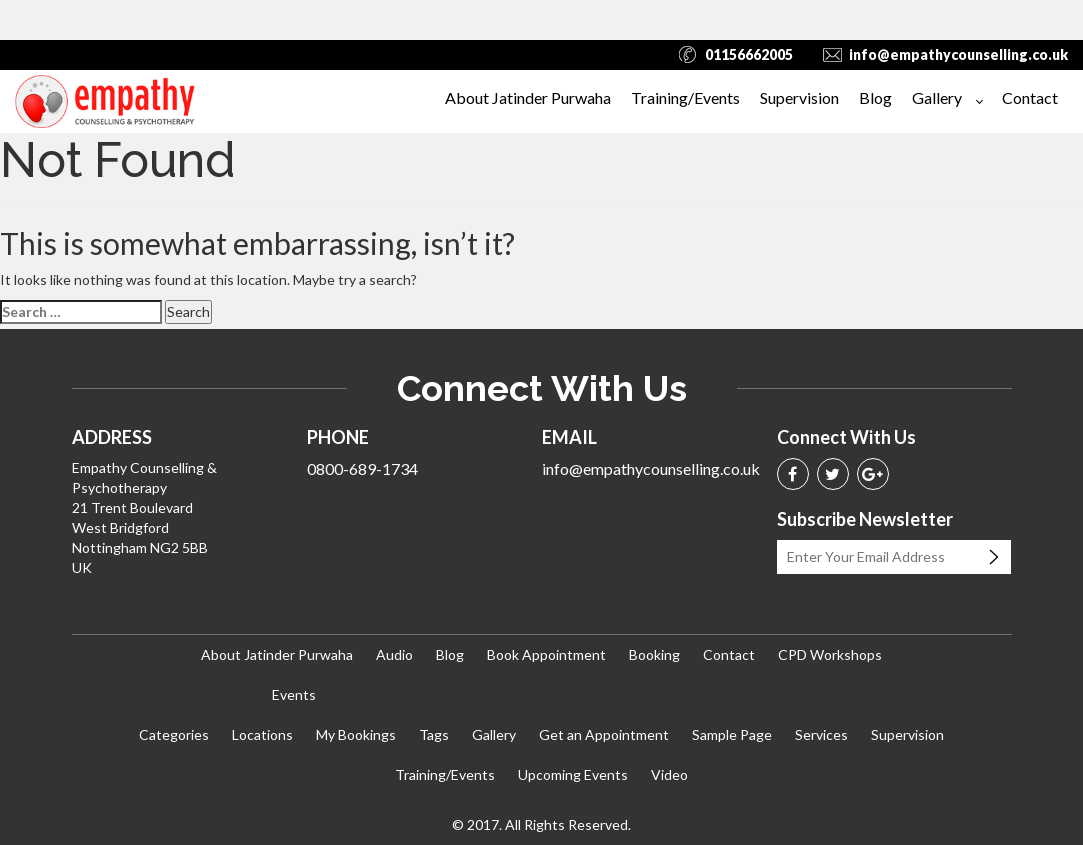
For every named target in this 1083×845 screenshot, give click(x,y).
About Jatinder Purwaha (528, 97)
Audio (394, 654)
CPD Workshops (830, 654)
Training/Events (685, 97)
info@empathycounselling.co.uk (958, 54)
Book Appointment (546, 654)
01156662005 (749, 54)
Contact (1030, 97)
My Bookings (356, 734)
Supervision (799, 97)
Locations (262, 734)
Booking (654, 654)
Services (821, 734)
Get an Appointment (604, 734)
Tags (434, 734)
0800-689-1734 (362, 468)
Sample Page (732, 734)
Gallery (937, 97)
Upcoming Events (573, 774)
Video (669, 774)
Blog (875, 97)
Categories (174, 734)
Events (294, 694)
